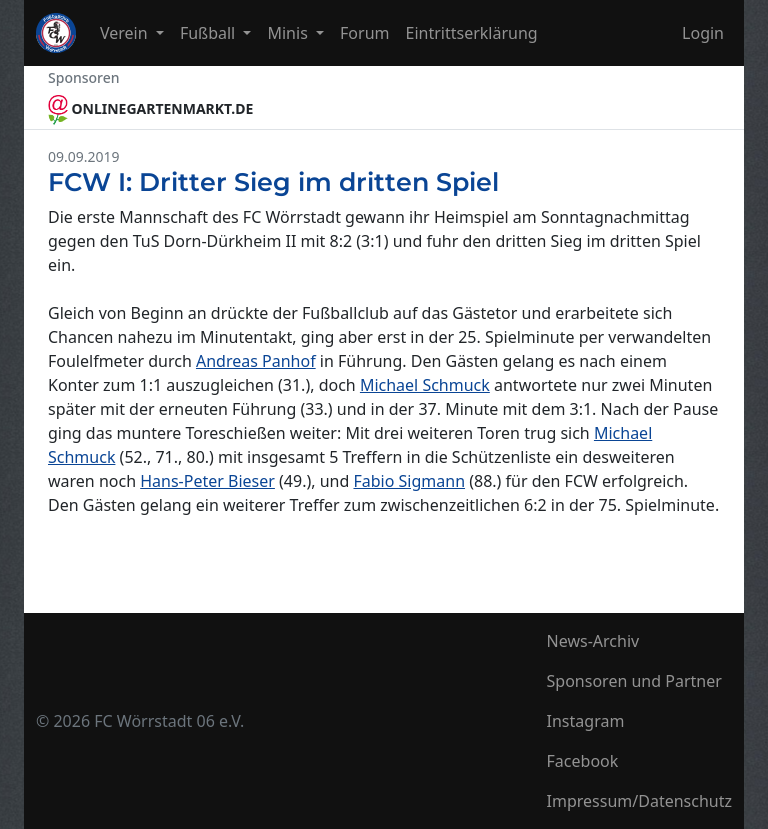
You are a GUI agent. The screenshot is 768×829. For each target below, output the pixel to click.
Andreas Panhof (256, 361)
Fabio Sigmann (409, 481)
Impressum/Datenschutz (639, 801)
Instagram (586, 721)
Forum (364, 33)
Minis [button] (289, 33)
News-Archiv (593, 641)
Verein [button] (126, 33)
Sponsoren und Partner (634, 681)
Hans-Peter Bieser (207, 481)
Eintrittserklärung (472, 33)
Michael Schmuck (425, 385)
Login (703, 33)
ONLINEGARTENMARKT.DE (150, 108)
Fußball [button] (210, 33)
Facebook (583, 761)
